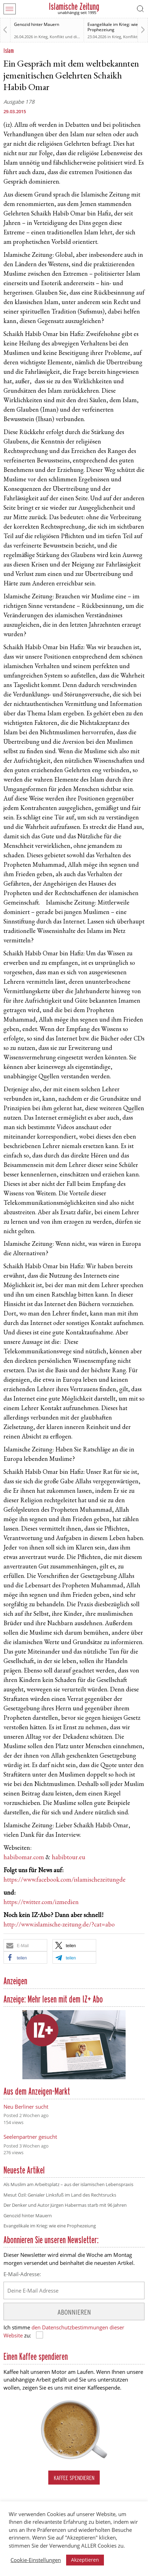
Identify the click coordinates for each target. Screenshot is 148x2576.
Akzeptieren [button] (85, 2559)
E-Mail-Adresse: (22, 2274)
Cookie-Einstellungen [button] (35, 2559)
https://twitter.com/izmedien (41, 1903)
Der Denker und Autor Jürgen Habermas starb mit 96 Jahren (65, 2205)
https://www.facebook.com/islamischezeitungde (64, 1880)
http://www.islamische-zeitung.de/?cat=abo (59, 1925)
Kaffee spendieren (74, 2477)
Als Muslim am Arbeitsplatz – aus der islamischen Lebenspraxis (68, 2184)
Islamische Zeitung (74, 6)
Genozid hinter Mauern (36, 24)
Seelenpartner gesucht (30, 2136)
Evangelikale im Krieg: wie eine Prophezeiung (117, 27)
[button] (25, 1945)
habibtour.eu (68, 1858)
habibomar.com (23, 1858)
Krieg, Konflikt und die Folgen (65, 36)
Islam (8, 50)
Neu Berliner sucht (25, 2106)
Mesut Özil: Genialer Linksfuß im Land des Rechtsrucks (59, 2195)
